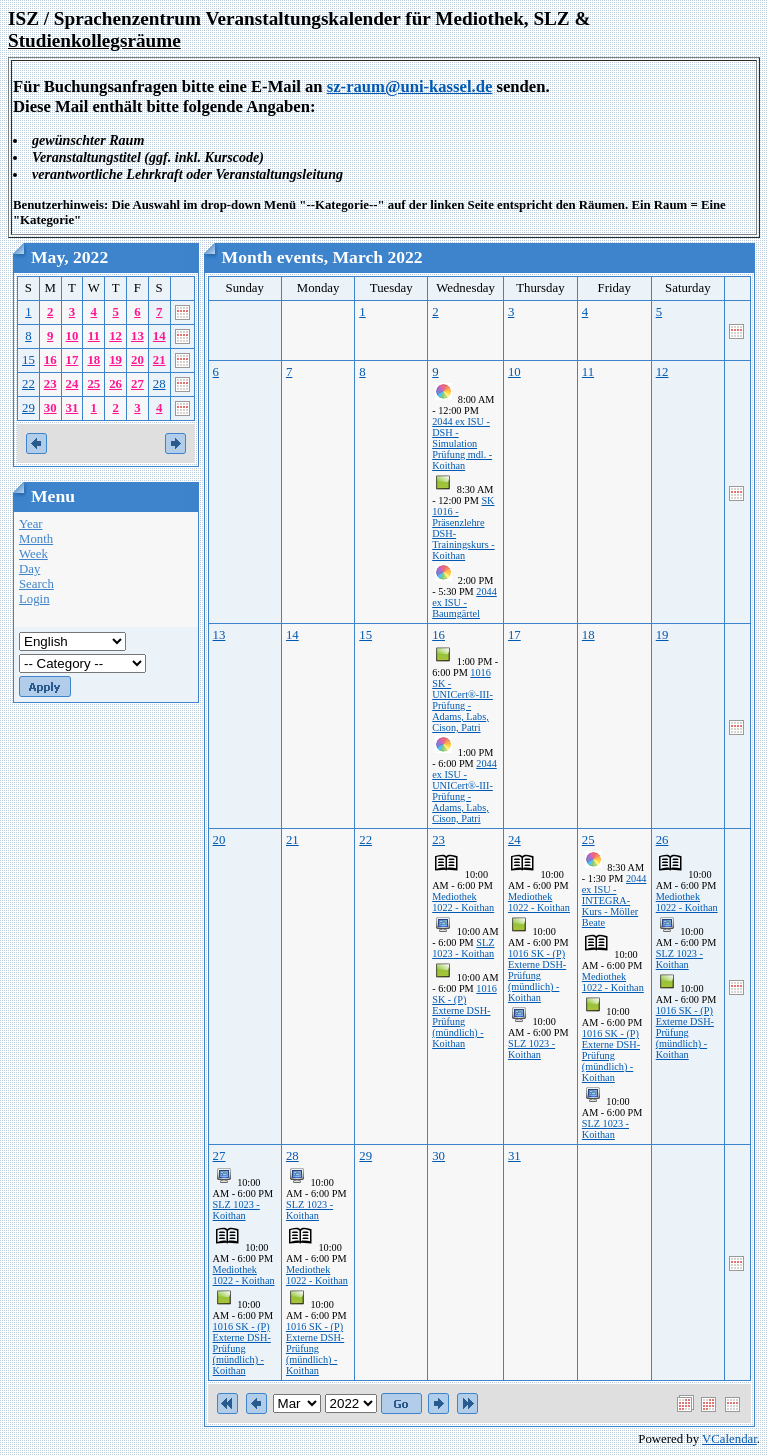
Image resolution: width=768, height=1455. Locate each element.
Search (36, 584)
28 (159, 384)
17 (72, 360)
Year (31, 524)
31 (72, 408)
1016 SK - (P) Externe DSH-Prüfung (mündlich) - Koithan (464, 1016)
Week (33, 554)
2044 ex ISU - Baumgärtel (464, 602)
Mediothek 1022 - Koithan (463, 902)
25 (93, 384)
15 (28, 360)
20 (137, 360)
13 (137, 336)
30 (50, 408)
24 (72, 384)
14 (159, 336)
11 (94, 336)
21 (159, 360)
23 (50, 384)
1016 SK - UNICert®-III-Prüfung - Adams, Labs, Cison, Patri (462, 700)
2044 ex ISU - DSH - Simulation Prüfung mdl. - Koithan (462, 443)
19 (115, 360)
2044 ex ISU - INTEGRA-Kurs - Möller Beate (614, 900)
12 (115, 336)
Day (29, 569)
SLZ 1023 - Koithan (463, 948)
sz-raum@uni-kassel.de (410, 86)
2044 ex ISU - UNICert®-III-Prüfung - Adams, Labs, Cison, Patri (464, 791)
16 (50, 360)
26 (115, 384)
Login (34, 599)
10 (72, 336)
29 (28, 408)
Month (36, 539)
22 (28, 384)
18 (93, 360)
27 (137, 384)
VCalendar (729, 1439)
